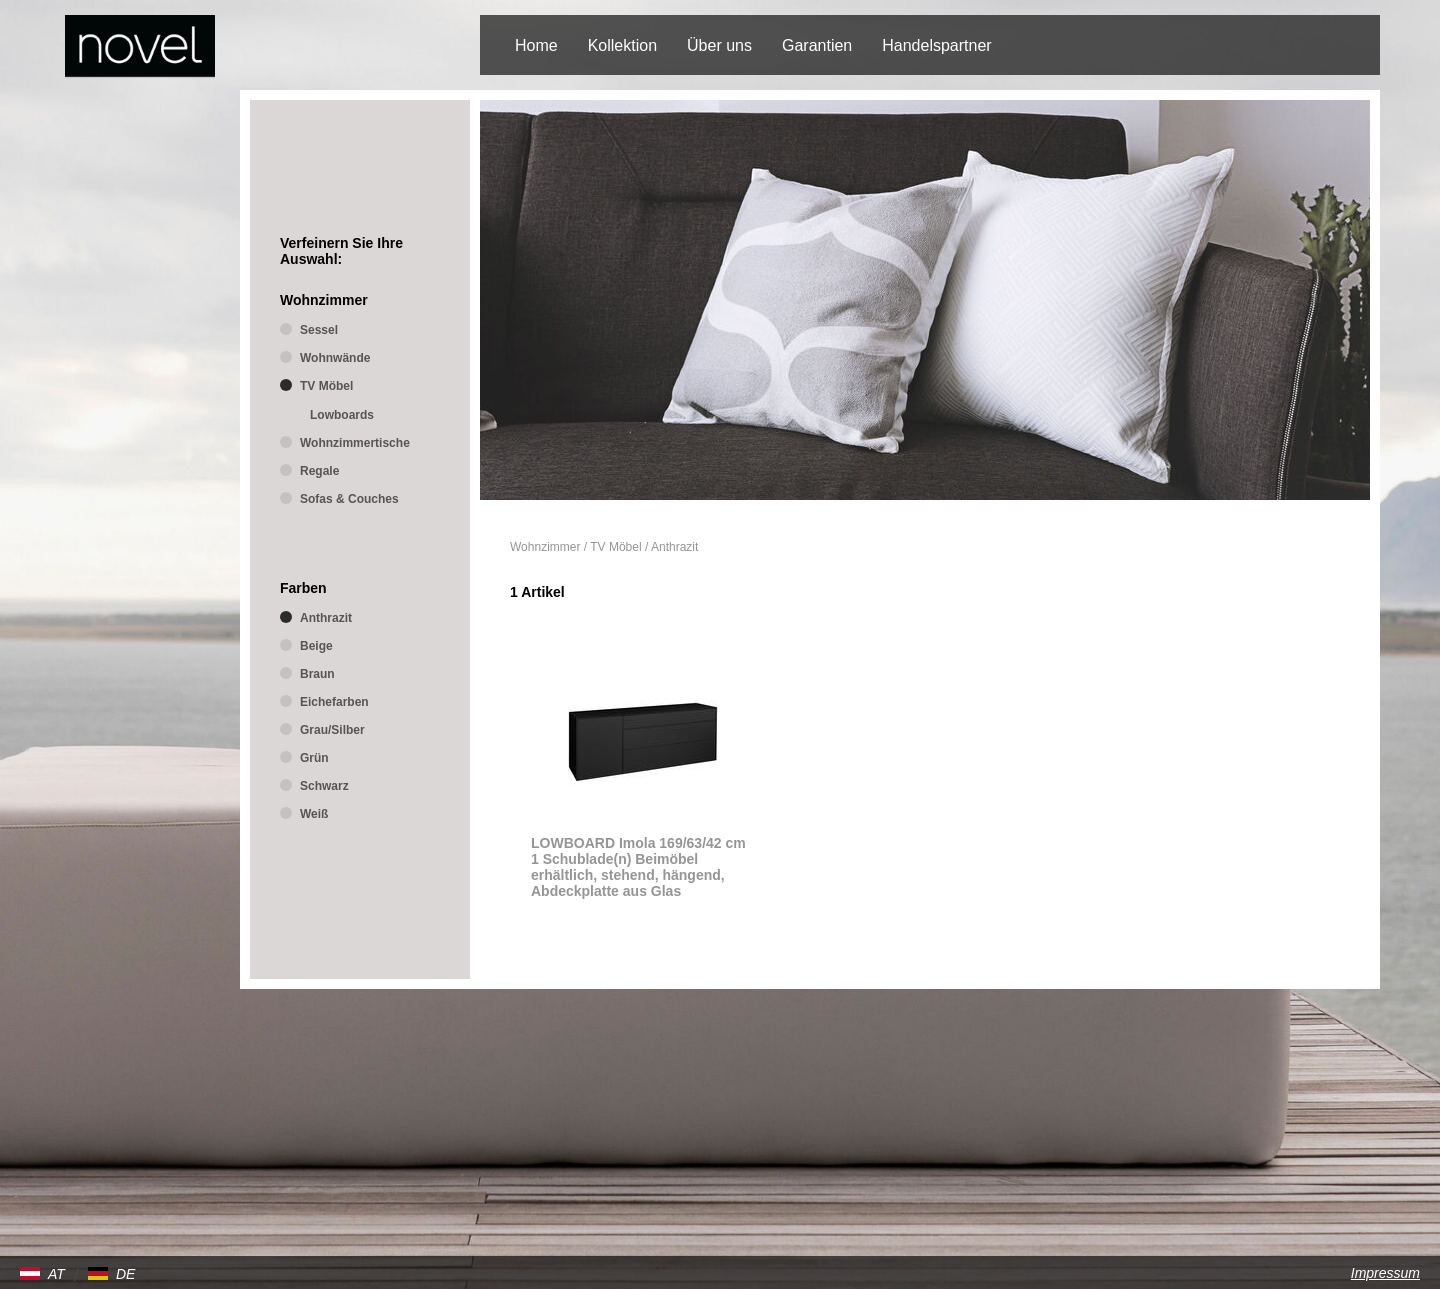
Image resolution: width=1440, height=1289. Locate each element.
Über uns (719, 45)
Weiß (314, 814)
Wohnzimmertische (355, 443)
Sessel (319, 330)
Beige (316, 646)
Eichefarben (334, 702)
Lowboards (342, 415)
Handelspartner (936, 45)
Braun (317, 674)
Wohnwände (335, 358)
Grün (314, 758)
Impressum (1385, 1273)
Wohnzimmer (545, 547)
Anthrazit (674, 547)
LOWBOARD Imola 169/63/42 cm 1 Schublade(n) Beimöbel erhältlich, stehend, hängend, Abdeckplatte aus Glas (638, 867)
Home (536, 45)
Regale (319, 471)
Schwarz (324, 786)
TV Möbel (615, 547)
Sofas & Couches (349, 499)
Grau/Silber (332, 730)
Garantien (817, 45)
